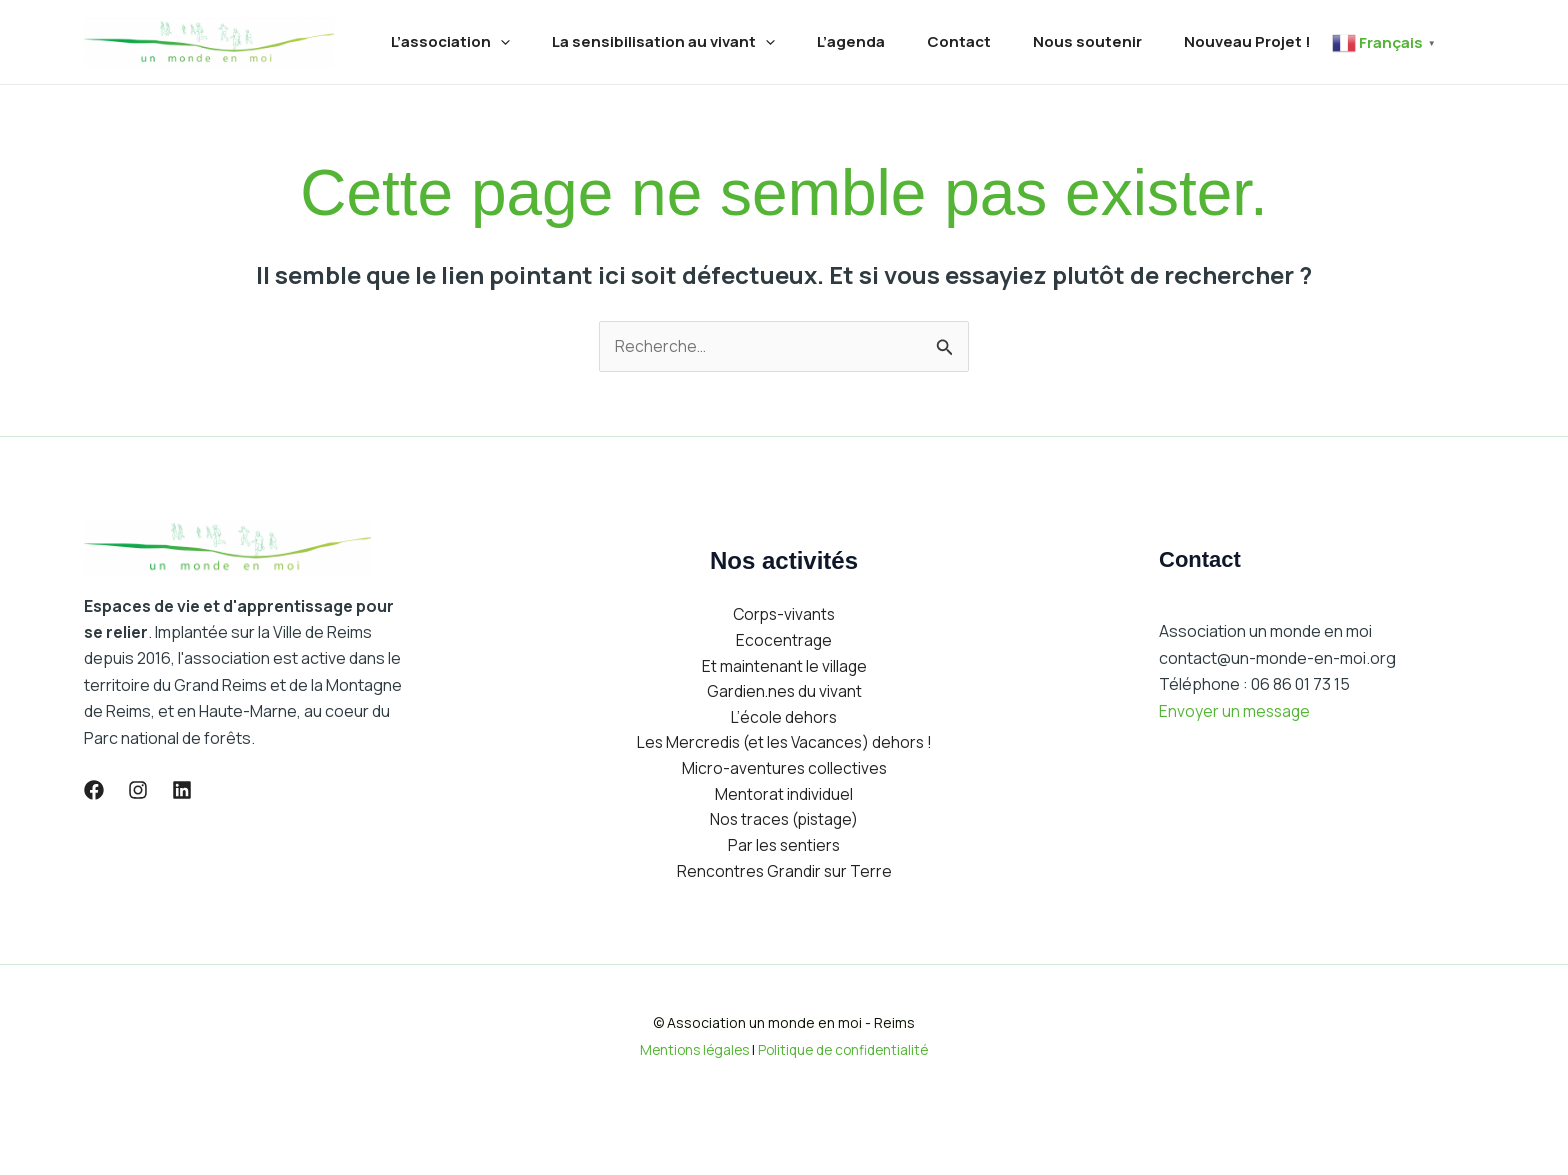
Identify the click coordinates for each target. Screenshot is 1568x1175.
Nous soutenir (1114, 34)
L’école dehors (784, 780)
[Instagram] (138, 848)
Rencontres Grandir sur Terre (784, 938)
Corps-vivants (784, 674)
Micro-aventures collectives (784, 833)
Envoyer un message (1236, 769)
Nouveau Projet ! (1280, 34)
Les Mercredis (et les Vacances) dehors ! (784, 806)
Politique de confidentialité (846, 1116)
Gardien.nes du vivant (784, 753)
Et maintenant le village (784, 727)
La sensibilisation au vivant (672, 35)
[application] (503, 35)
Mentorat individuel (784, 859)
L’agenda (866, 34)
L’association (453, 35)
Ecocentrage (784, 701)
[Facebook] (94, 848)
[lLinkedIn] (182, 848)
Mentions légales (690, 1116)
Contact (980, 34)
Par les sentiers (784, 912)
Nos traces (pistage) (784, 885)
